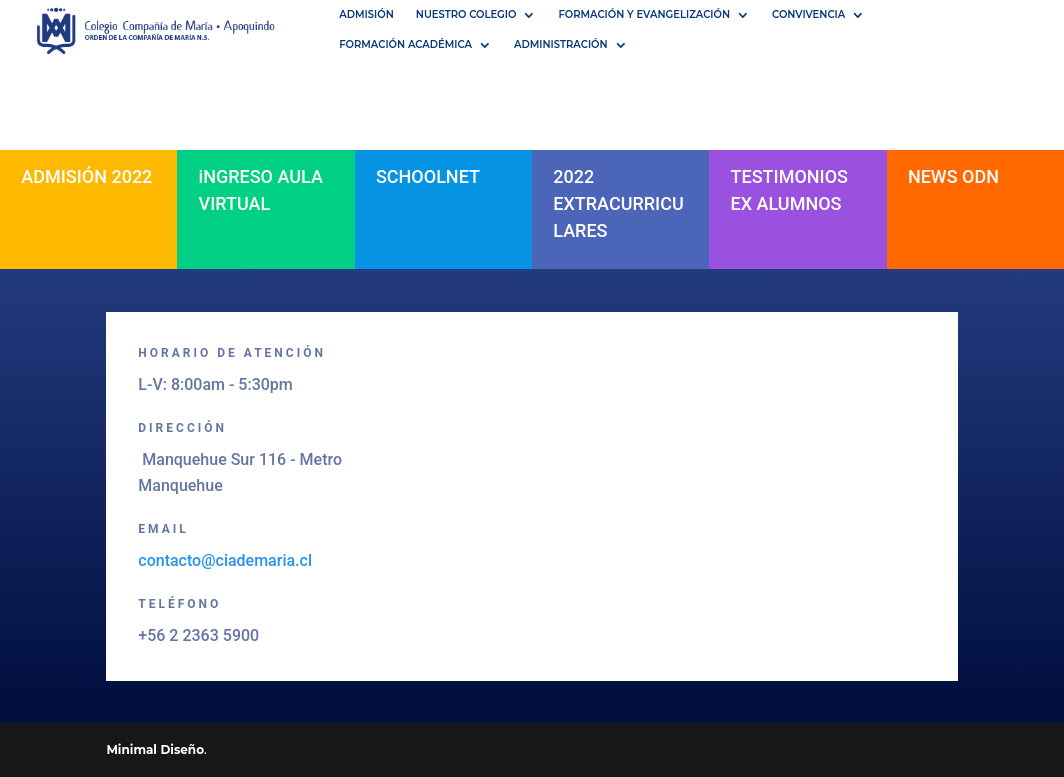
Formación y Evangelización (644, 14)
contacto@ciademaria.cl (225, 560)
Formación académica (405, 44)
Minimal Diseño (155, 749)
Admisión (366, 14)
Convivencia (808, 14)
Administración (561, 44)
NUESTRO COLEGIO (466, 14)
